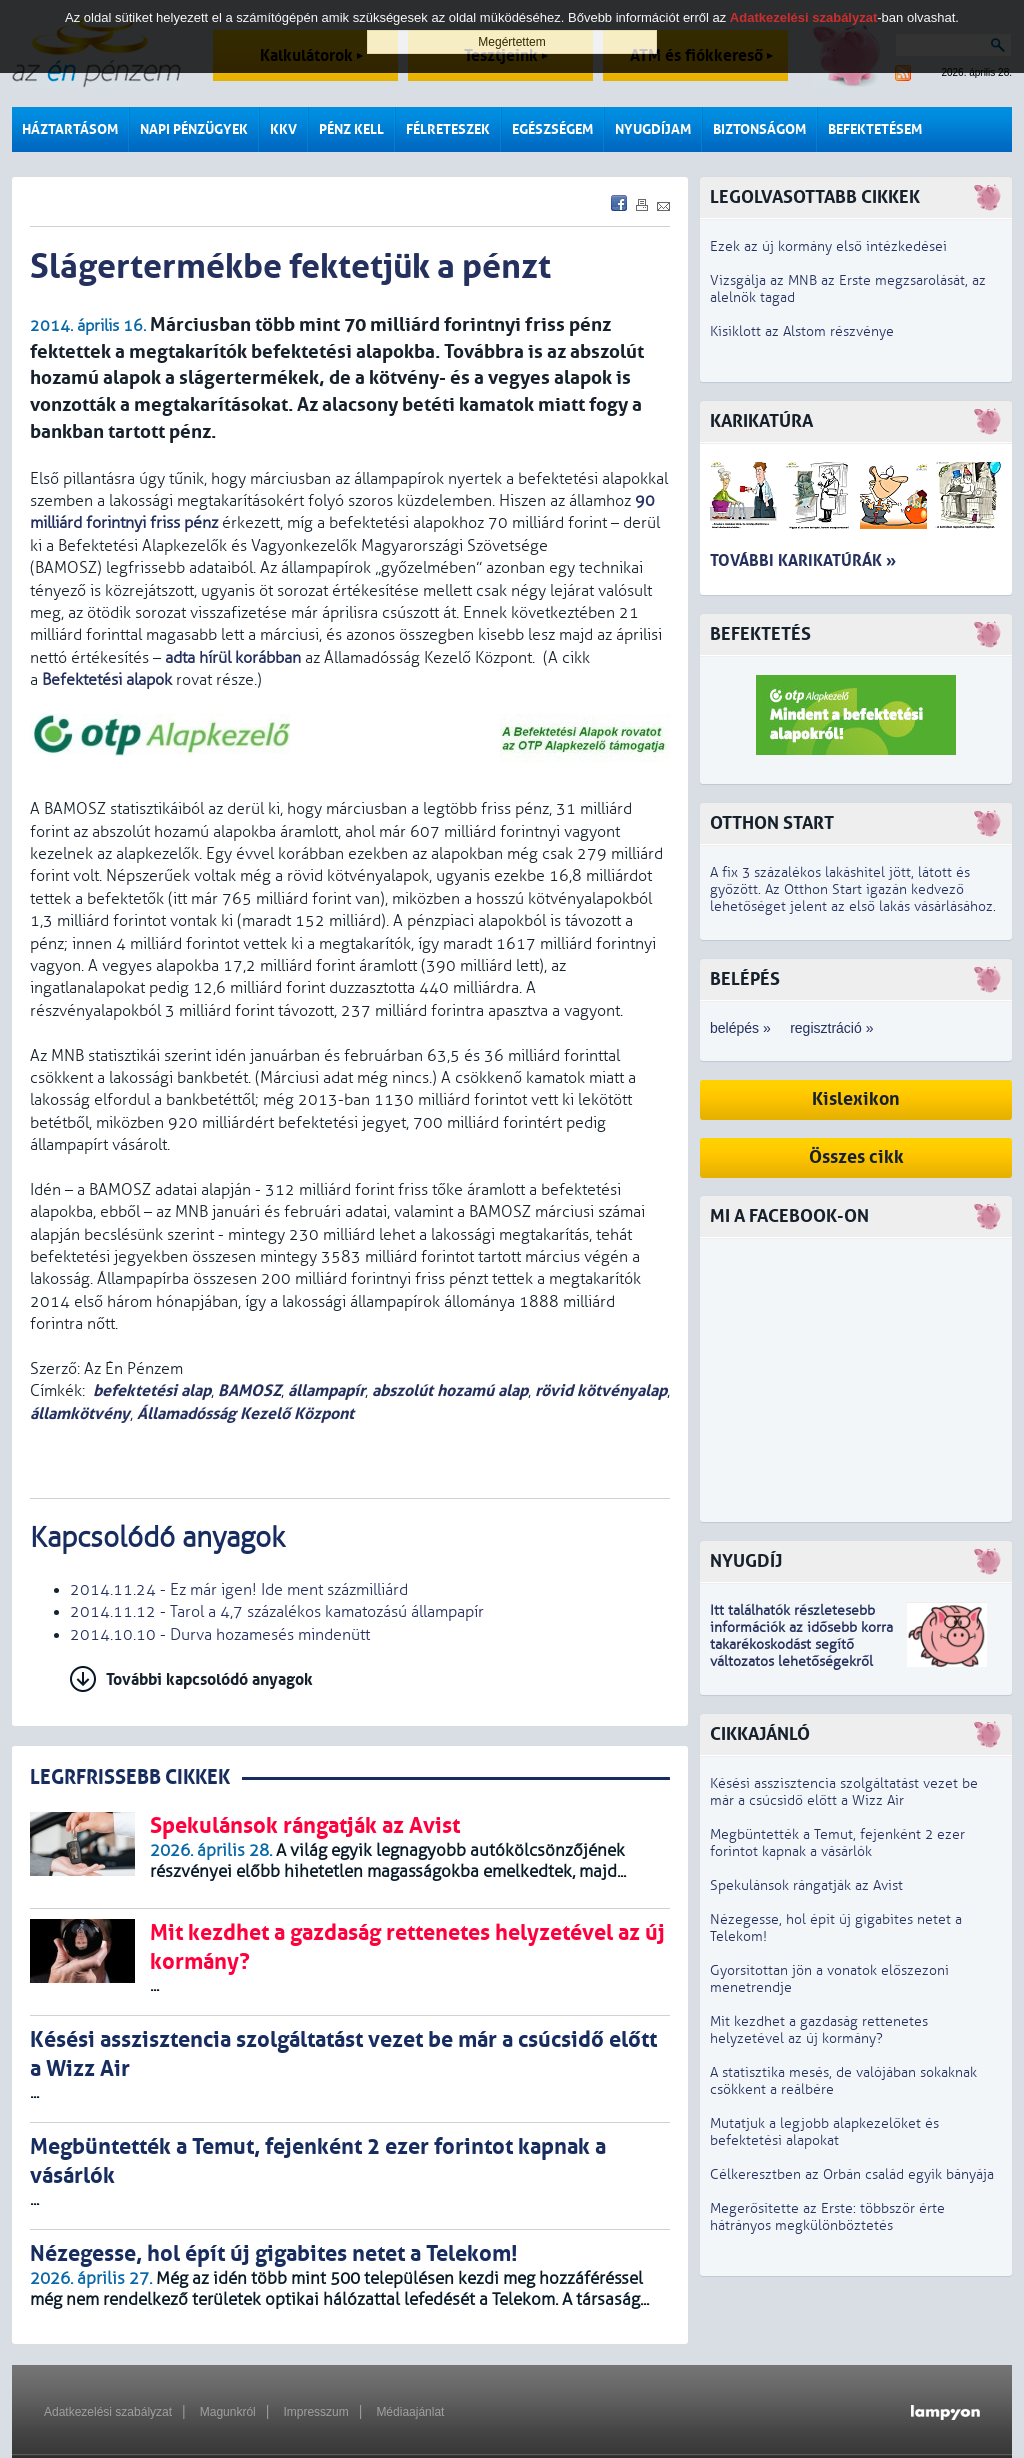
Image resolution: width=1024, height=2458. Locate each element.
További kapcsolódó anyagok (209, 1679)
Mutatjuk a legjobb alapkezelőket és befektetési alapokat (824, 2132)
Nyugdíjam (653, 129)
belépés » (740, 1028)
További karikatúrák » (803, 560)
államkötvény (80, 1413)
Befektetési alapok (107, 680)
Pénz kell (351, 129)
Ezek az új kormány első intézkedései (828, 246)
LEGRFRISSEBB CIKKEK (130, 1777)
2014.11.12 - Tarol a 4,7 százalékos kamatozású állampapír (277, 1612)
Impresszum (315, 2412)
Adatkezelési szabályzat (108, 2412)
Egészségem (552, 129)
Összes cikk (856, 1157)
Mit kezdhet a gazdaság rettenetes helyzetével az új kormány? (819, 2030)
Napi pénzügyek (194, 129)
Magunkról (228, 2412)
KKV (283, 129)
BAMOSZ (249, 1390)
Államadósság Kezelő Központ (245, 1413)
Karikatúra (761, 421)
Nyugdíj (746, 1561)
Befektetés (760, 634)
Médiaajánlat (410, 2412)
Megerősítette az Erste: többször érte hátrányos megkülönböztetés (827, 2217)
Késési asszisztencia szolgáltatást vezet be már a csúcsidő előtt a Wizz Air (844, 1792)
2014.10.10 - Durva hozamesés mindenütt (220, 1635)
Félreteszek (448, 129)
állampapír (326, 1390)
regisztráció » (831, 1028)
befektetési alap (152, 1390)
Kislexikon (856, 1099)
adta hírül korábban (233, 658)
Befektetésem (875, 129)
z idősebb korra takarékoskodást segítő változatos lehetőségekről (801, 1644)
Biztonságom (759, 129)
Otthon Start (772, 823)
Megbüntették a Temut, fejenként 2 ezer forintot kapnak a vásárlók (837, 1843)
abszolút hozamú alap (450, 1390)
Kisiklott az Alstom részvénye (802, 331)
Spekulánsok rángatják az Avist (806, 1885)
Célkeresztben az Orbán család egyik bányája (852, 2174)
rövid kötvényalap (601, 1390)
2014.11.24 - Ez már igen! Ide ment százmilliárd (239, 1590)
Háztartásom (70, 129)
